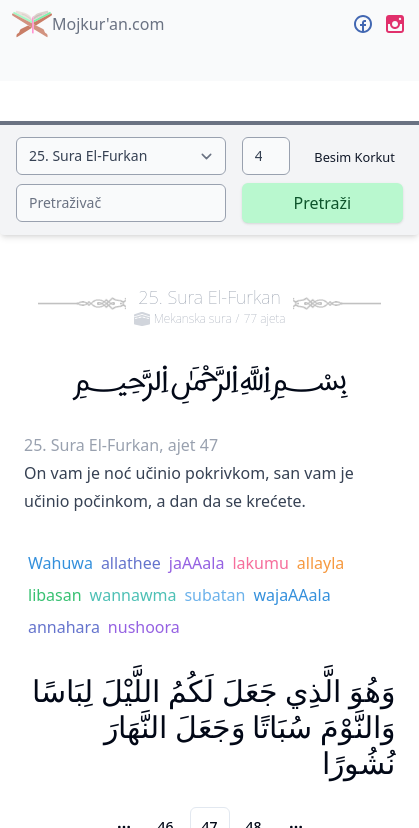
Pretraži (323, 203)
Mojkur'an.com (88, 24)
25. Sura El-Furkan (210, 306)
